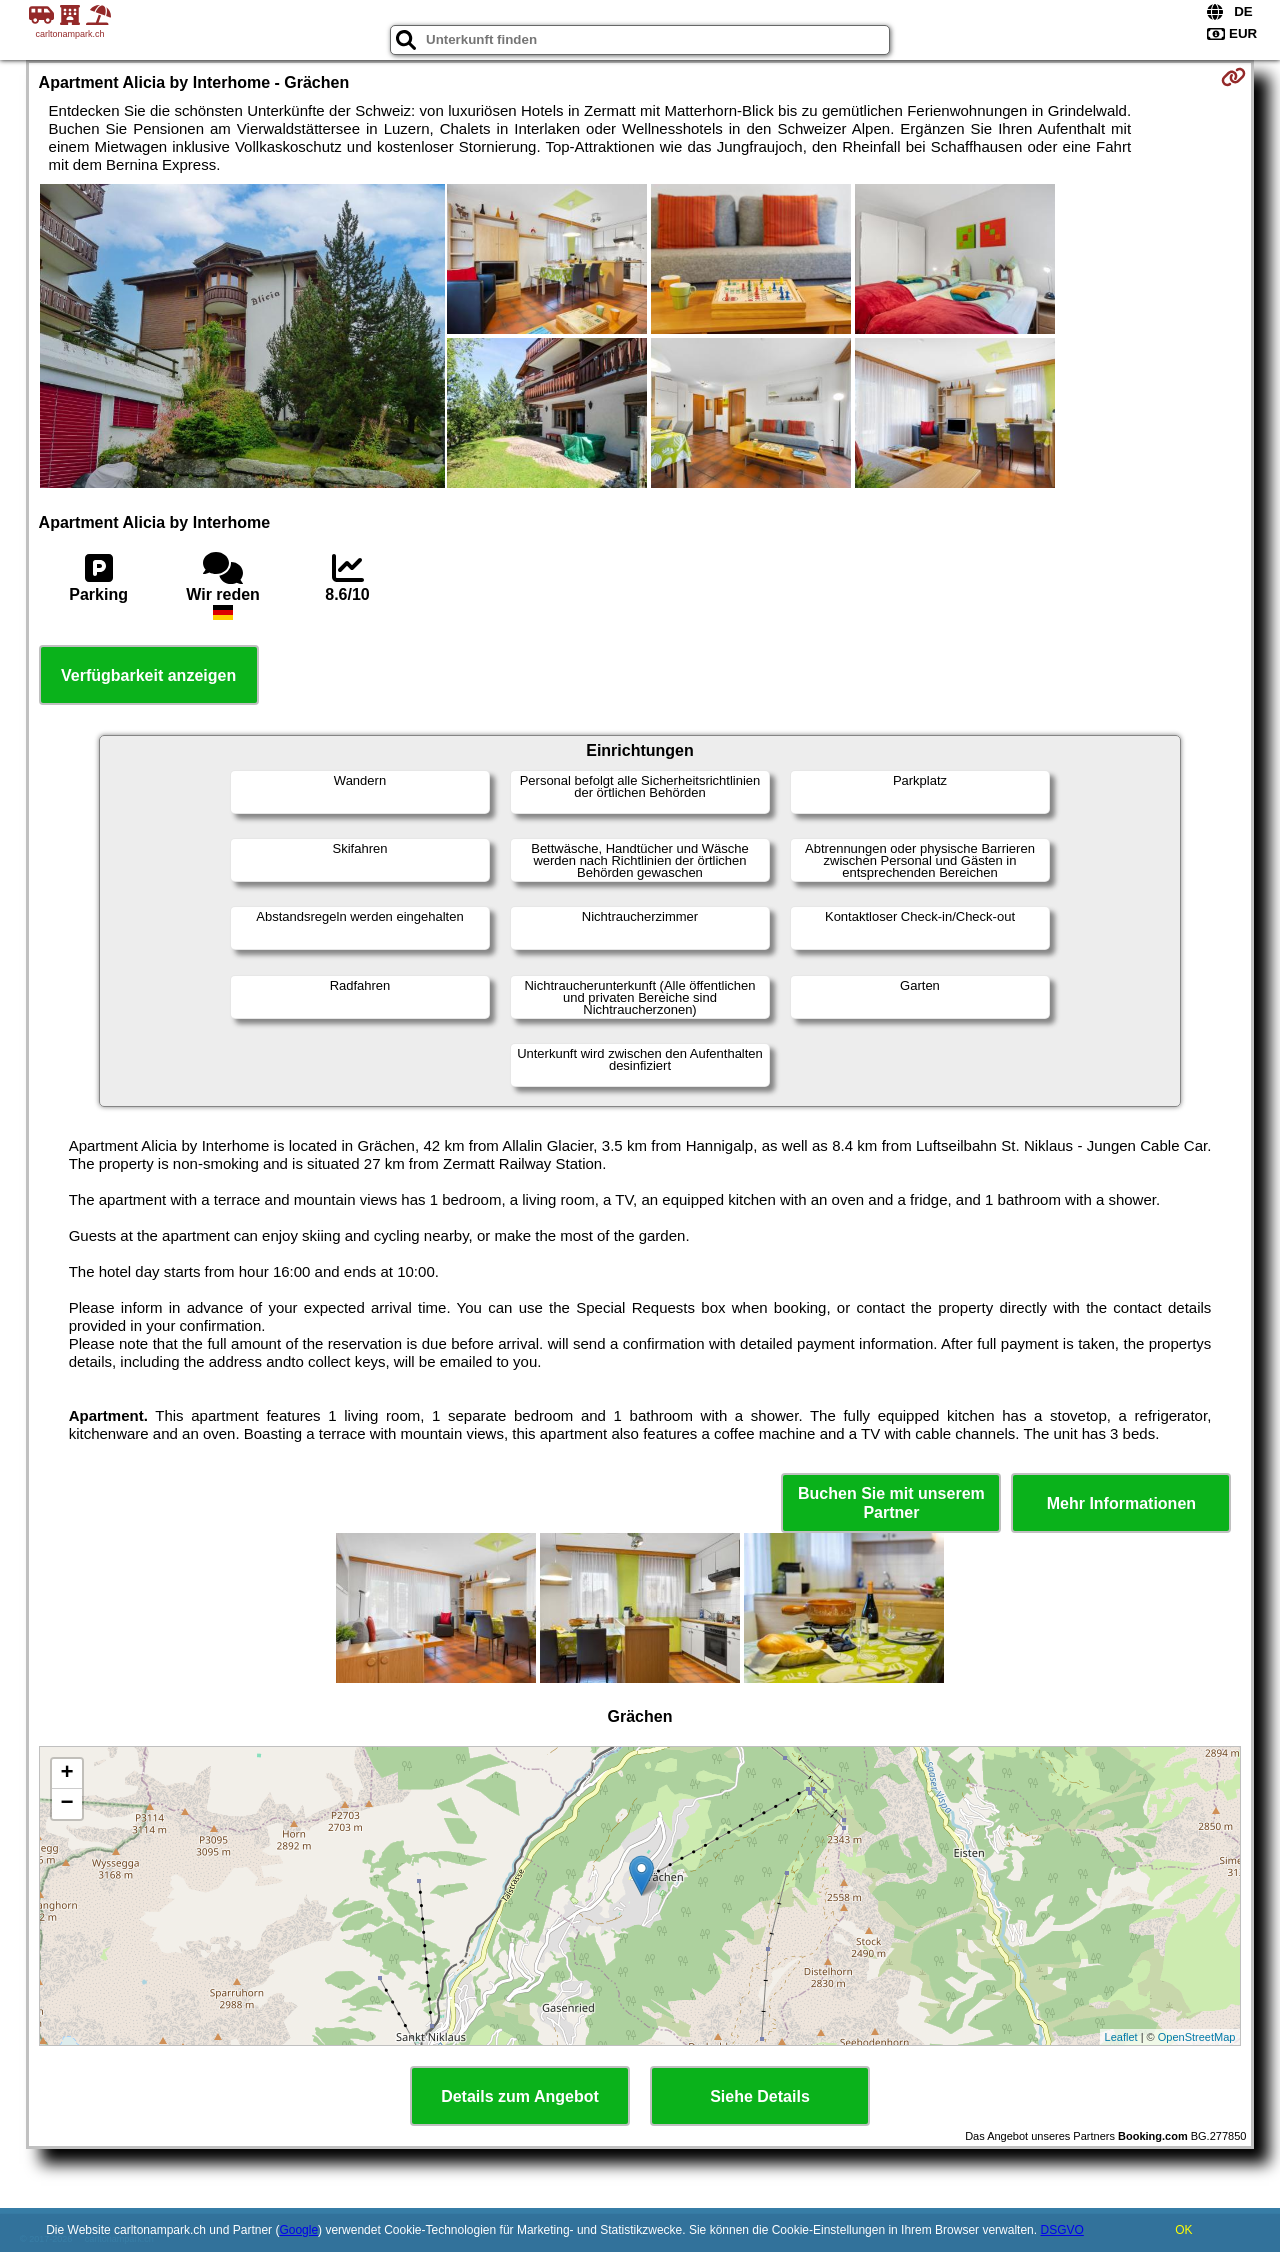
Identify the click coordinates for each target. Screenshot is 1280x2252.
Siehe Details (760, 2096)
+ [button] (66, 1774)
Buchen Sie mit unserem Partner (891, 1503)
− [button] (66, 1804)
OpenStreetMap (1197, 2037)
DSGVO (1061, 2230)
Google (298, 2230)
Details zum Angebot (520, 2096)
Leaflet (1121, 2037)
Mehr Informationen (1121, 1503)
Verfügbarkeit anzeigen (148, 675)
